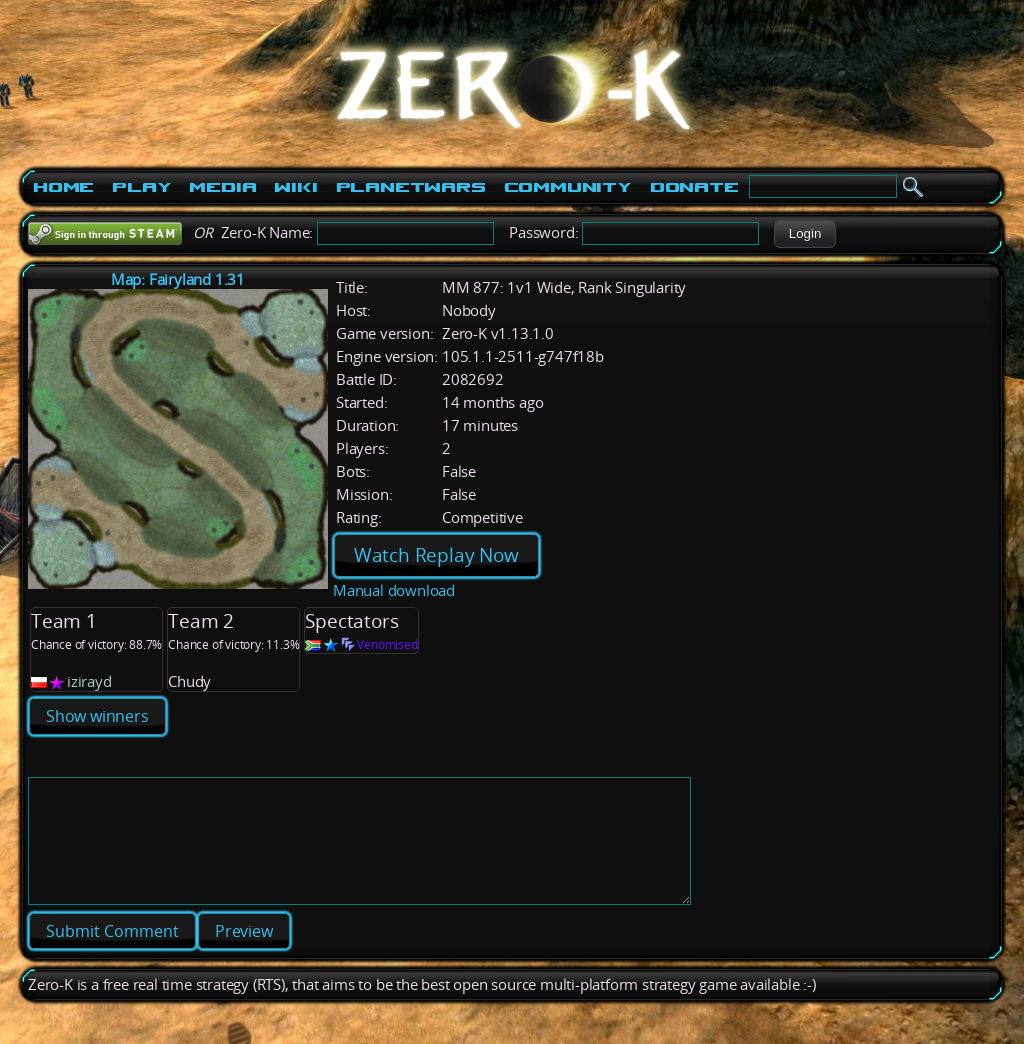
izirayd (89, 681)
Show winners (97, 716)
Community (568, 187)
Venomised (387, 644)
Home (63, 187)
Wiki (295, 187)
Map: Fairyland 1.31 (178, 279)
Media (222, 187)
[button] (804, 234)
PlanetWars (411, 187)
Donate (694, 187)
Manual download (394, 590)
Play (141, 187)
